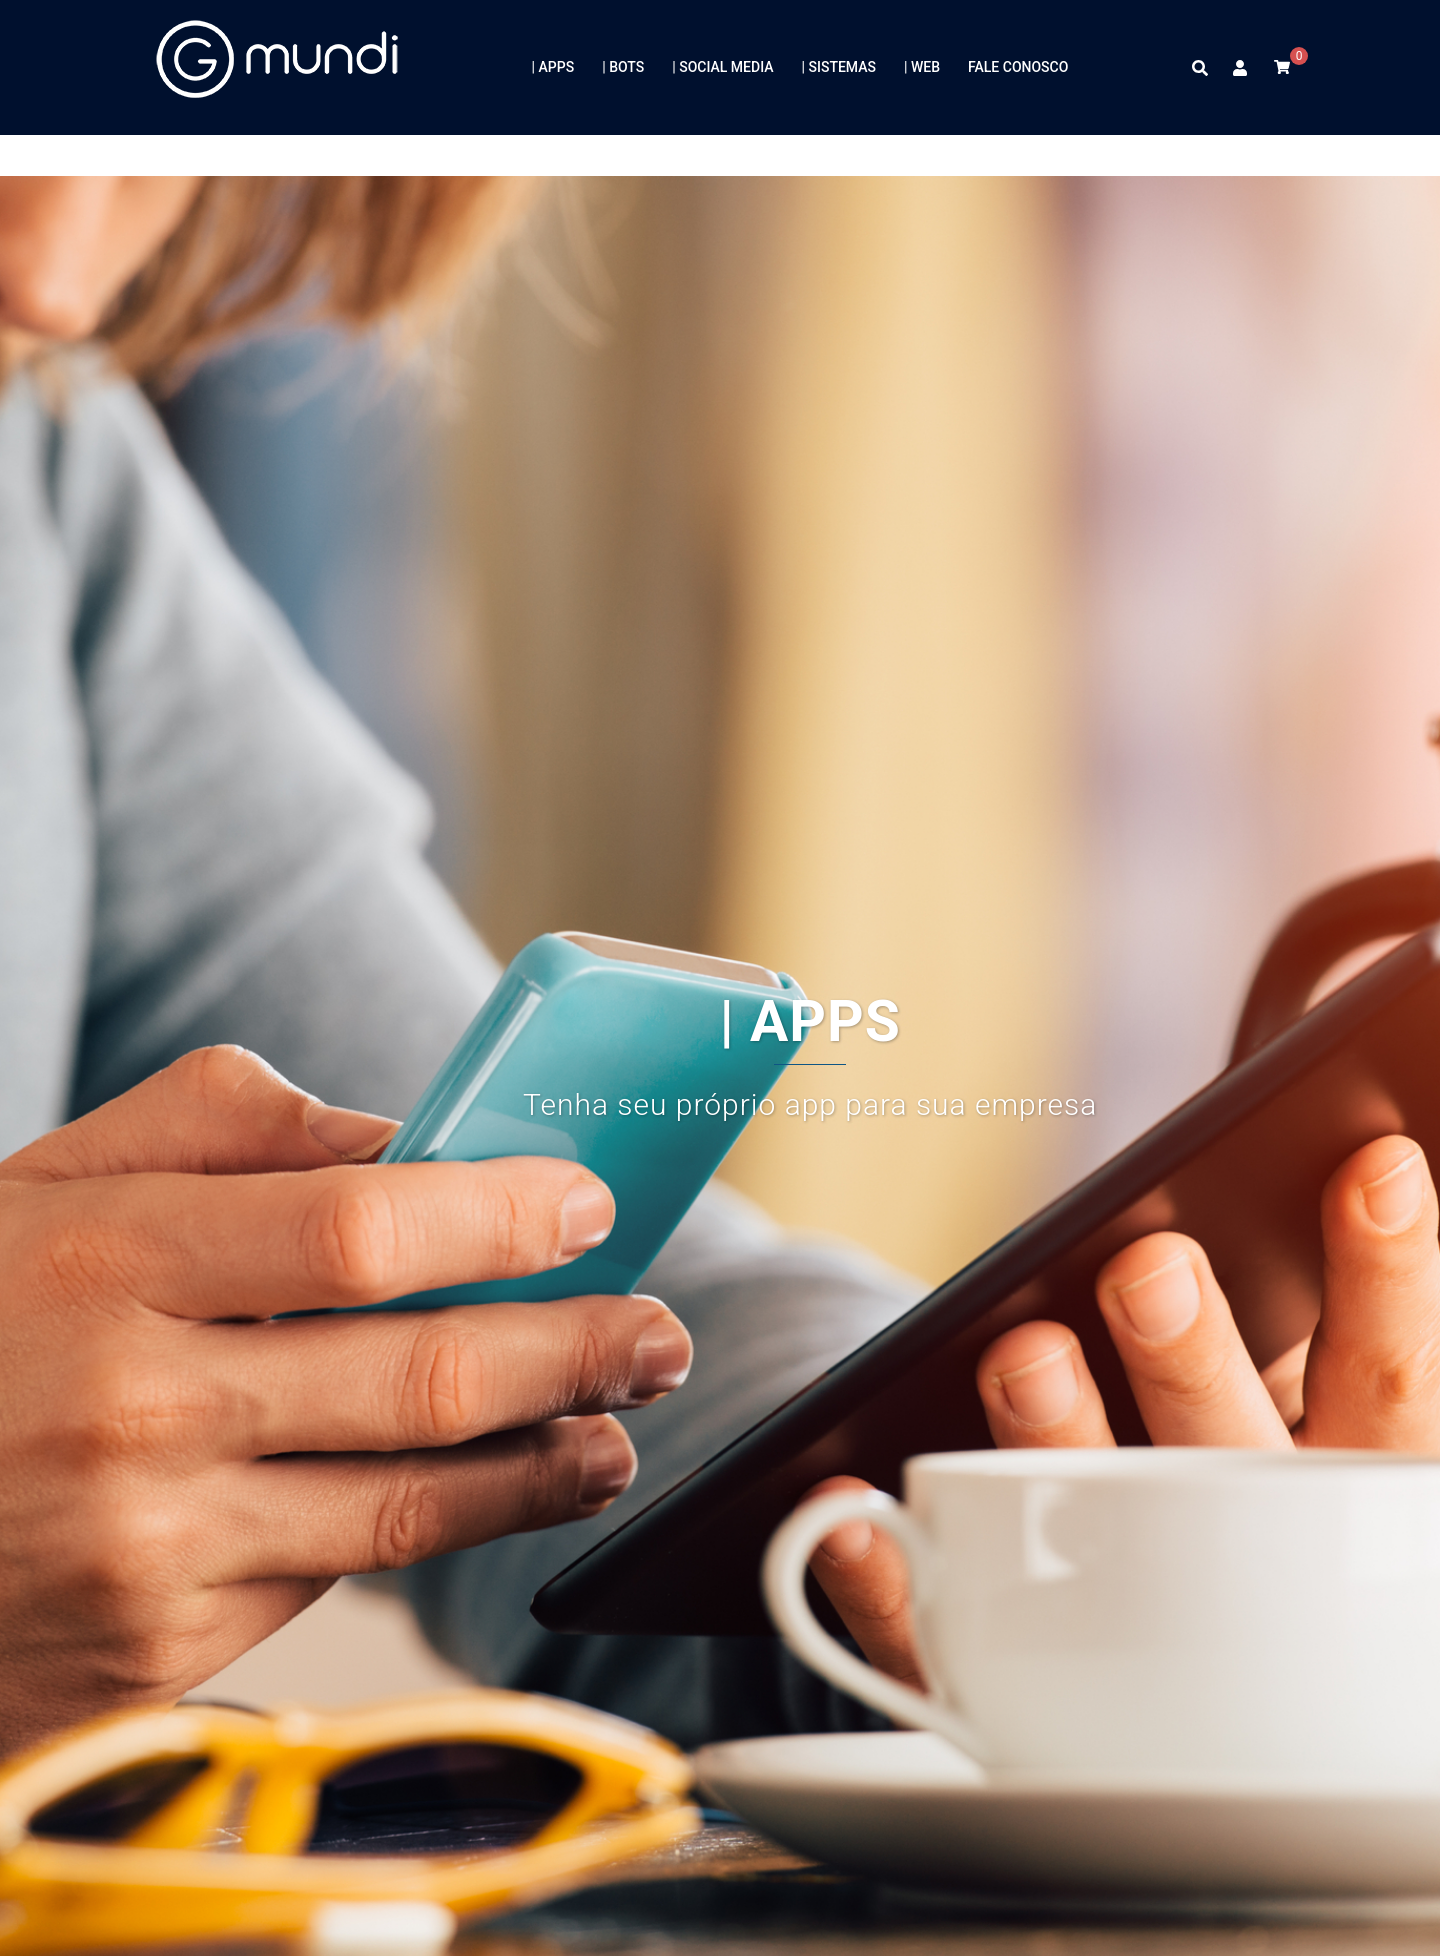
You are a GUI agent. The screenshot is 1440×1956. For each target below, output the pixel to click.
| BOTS (623, 67)
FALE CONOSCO (1018, 67)
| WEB (922, 67)
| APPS (553, 67)
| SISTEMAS (839, 67)
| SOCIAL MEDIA (722, 67)
